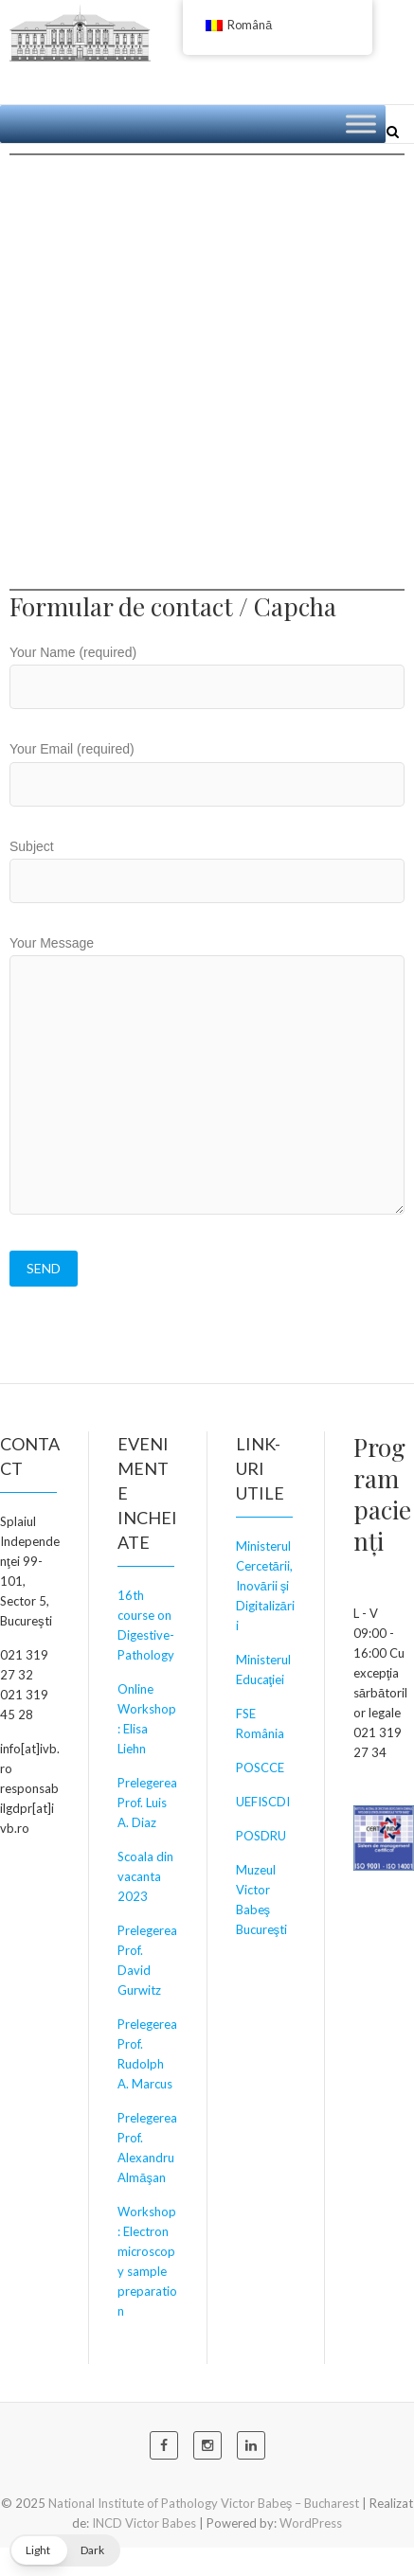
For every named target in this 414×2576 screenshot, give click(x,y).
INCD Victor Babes (144, 2523)
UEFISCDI (263, 1801)
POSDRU (261, 1835)
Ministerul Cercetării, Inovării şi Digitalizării (265, 1585)
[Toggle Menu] (361, 124)
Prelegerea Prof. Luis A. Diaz (147, 1802)
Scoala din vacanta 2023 (145, 1876)
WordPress (310, 2523)
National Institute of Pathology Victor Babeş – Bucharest (204, 2503)
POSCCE (260, 1767)
